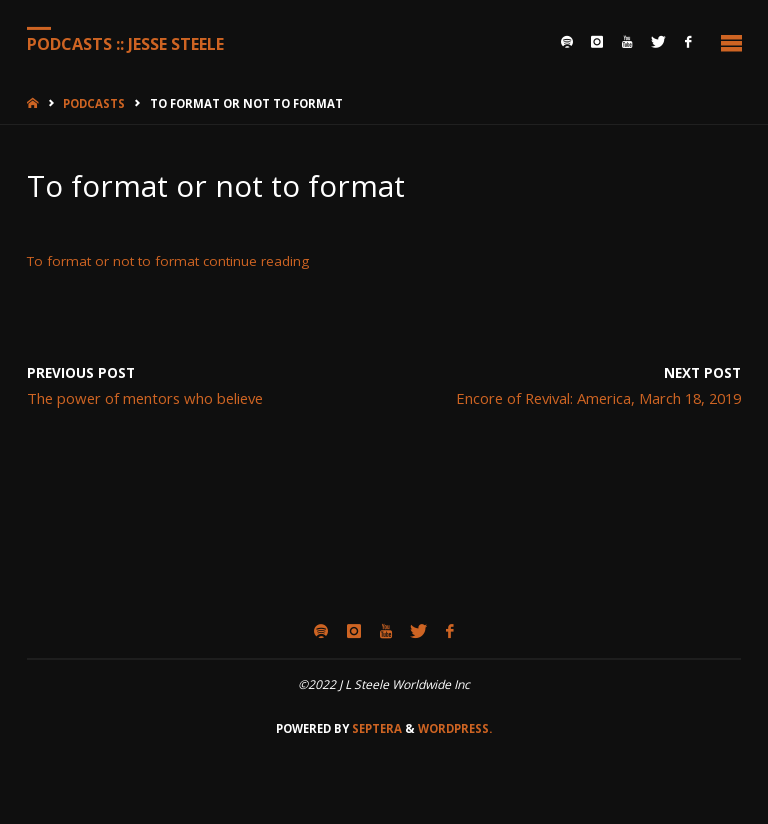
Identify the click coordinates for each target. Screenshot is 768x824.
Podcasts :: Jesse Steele (125, 43)
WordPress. (455, 728)
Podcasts (94, 103)
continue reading (256, 261)
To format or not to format (113, 261)
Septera (375, 728)
